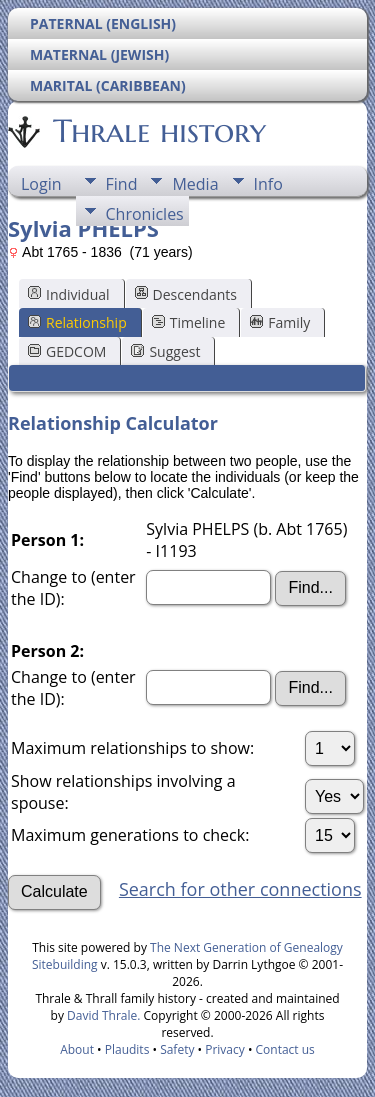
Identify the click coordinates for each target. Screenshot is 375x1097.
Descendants (186, 294)
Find (122, 184)
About (77, 1049)
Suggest (165, 351)
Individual (69, 294)
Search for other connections (240, 889)
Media (195, 184)
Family (280, 322)
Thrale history (158, 131)
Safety (177, 1049)
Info (268, 184)
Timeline (189, 322)
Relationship (77, 322)
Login (41, 184)
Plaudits (127, 1049)
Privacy (225, 1049)
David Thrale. (102, 1015)
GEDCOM (67, 351)
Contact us (285, 1049)
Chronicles (145, 214)
